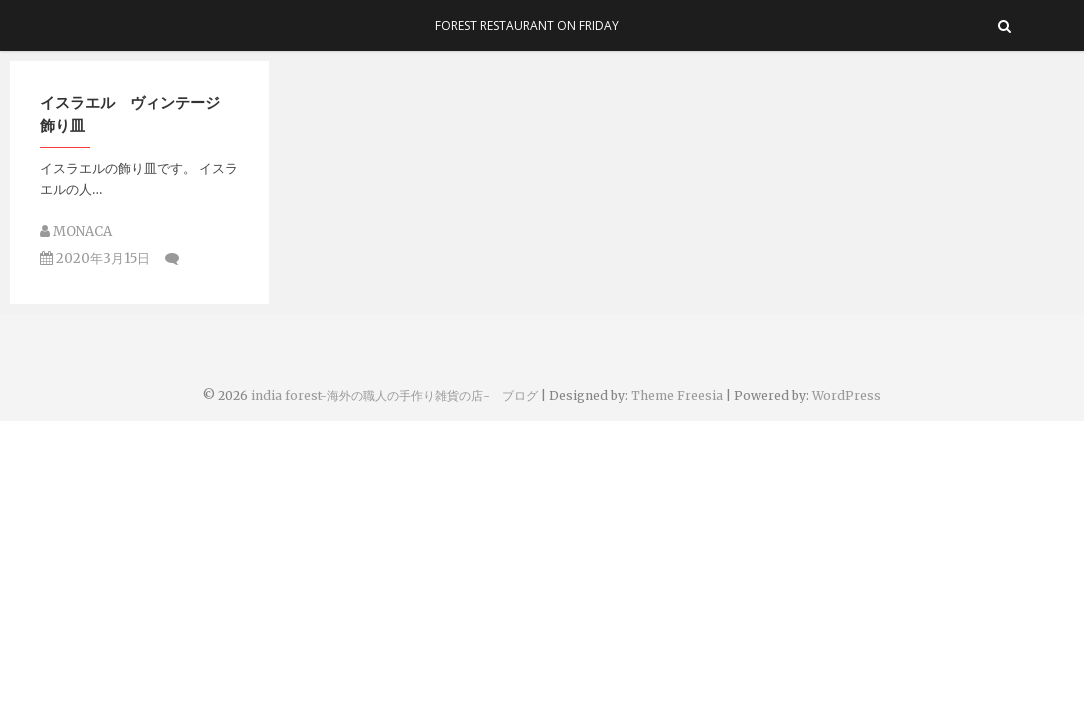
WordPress (846, 395)
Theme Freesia (677, 395)
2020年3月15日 (95, 258)
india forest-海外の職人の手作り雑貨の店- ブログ (394, 395)
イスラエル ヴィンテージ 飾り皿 (137, 113)
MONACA (76, 231)
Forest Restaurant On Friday (527, 25)
